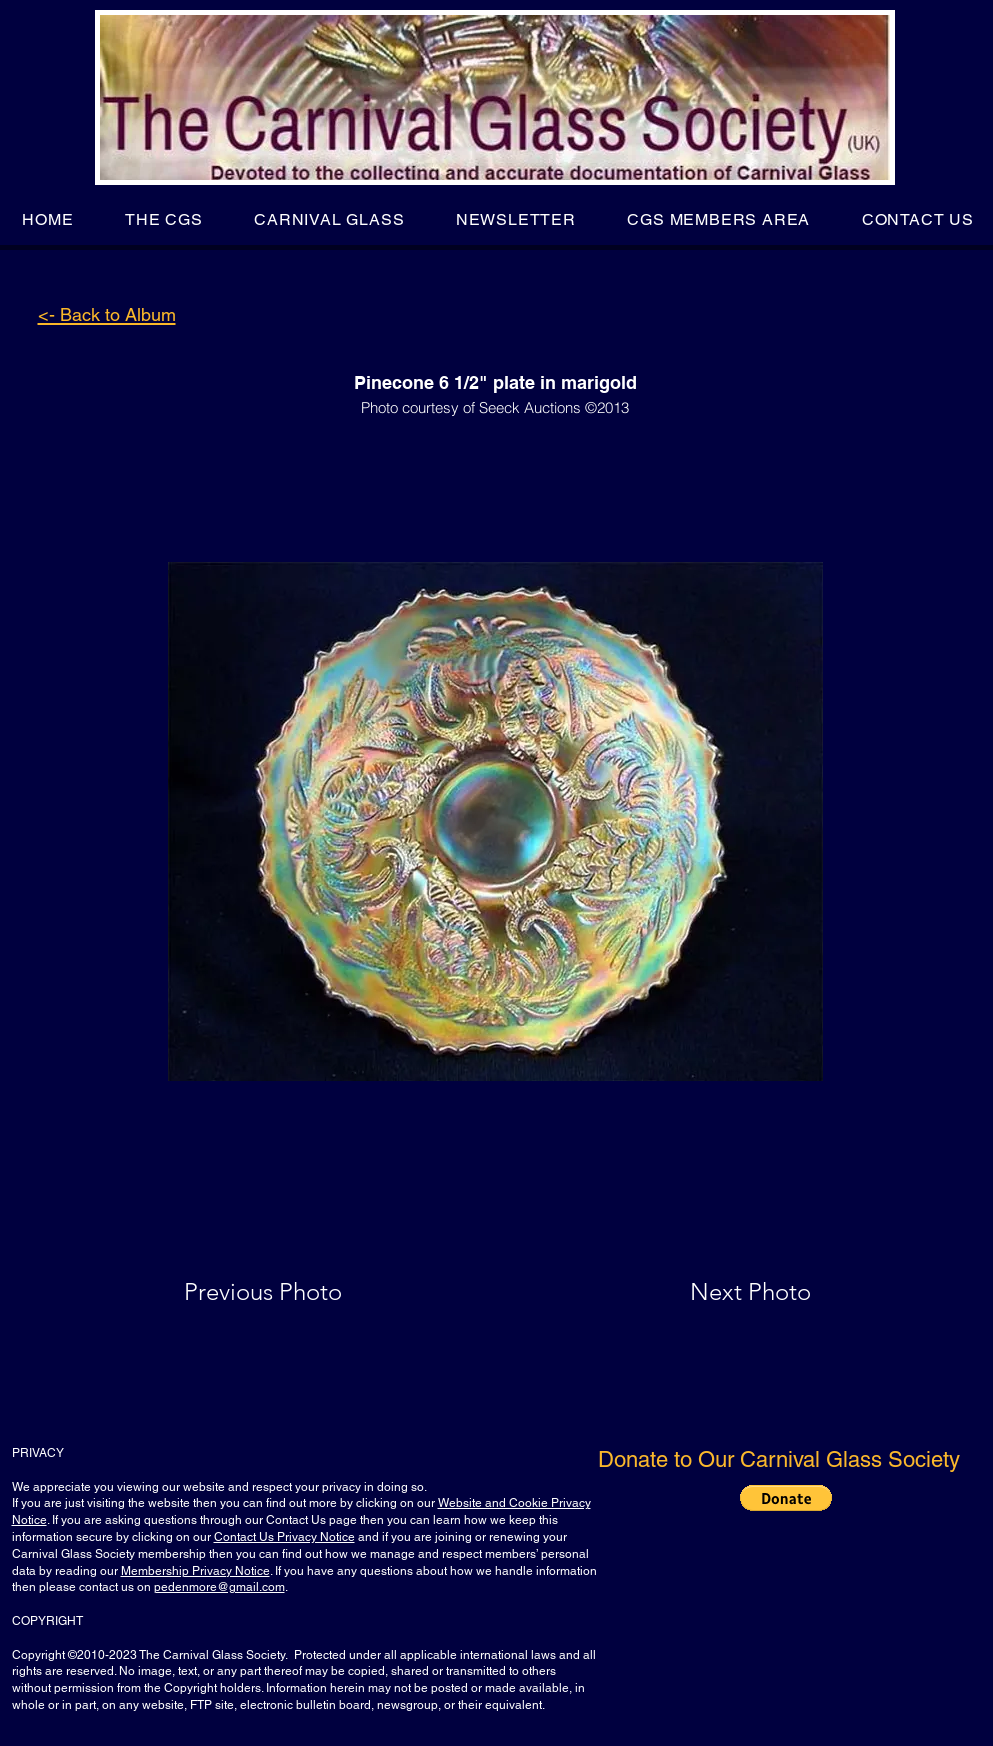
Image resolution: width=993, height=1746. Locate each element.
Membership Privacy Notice (195, 1571)
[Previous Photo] (291, 1292)
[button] (163, 219)
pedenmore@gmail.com (219, 1587)
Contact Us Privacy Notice (284, 1537)
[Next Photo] (711, 1292)
